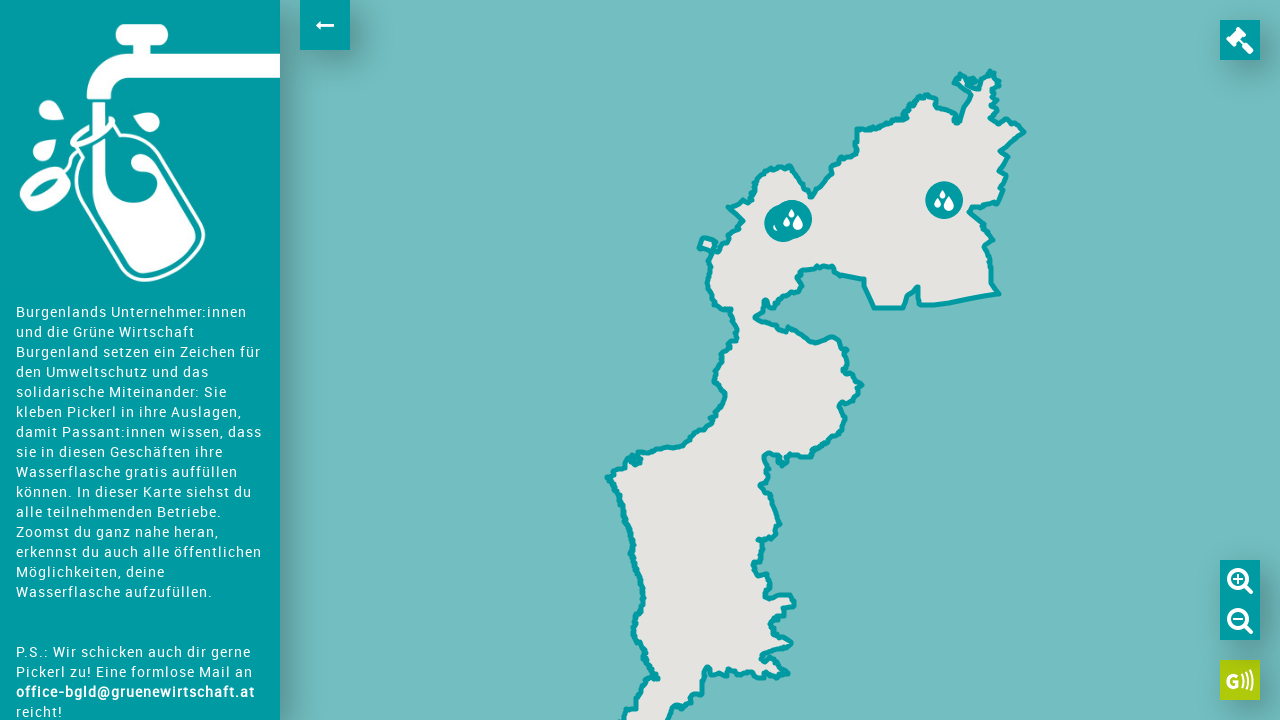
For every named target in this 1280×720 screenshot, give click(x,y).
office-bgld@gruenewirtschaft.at (135, 691)
